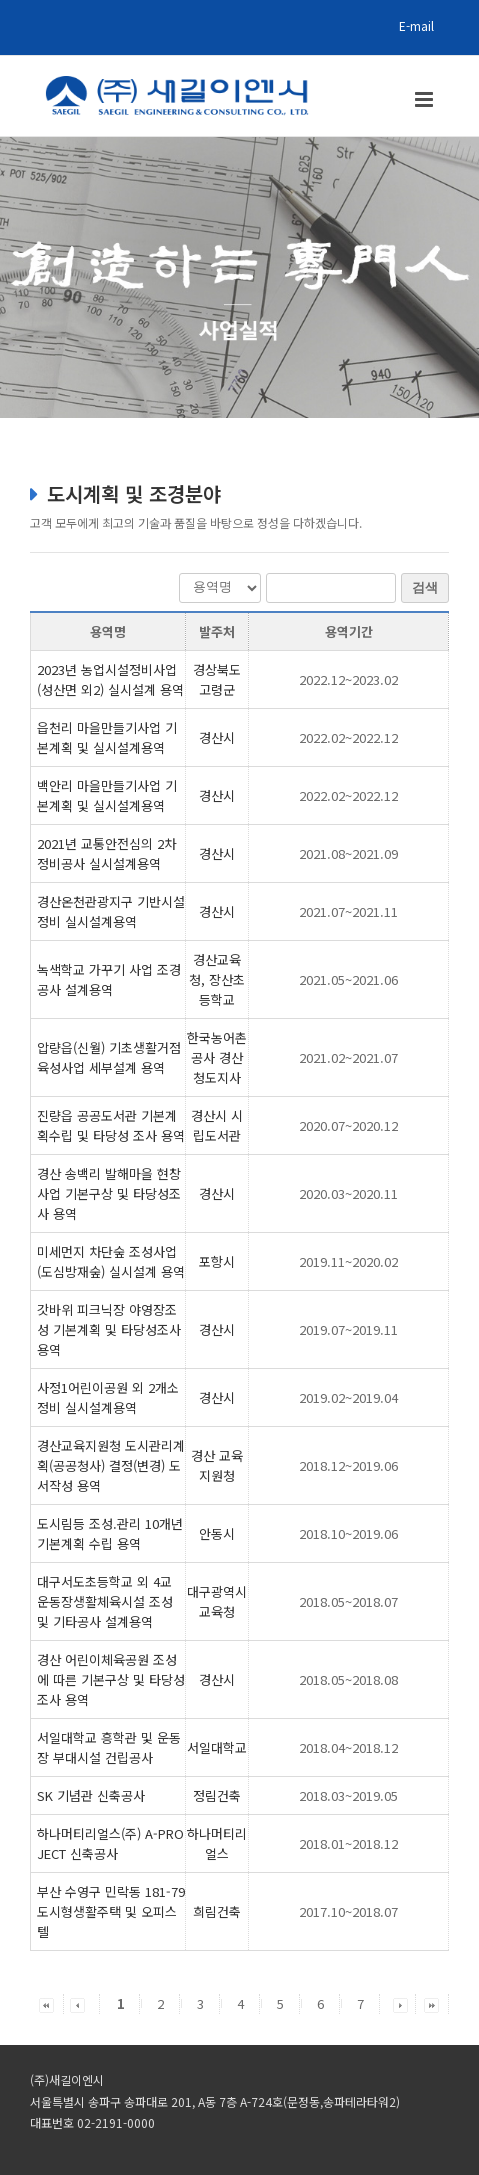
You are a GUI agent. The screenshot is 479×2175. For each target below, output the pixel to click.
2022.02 (348, 737)
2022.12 (348, 679)
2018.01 (348, 1843)
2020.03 (348, 1193)
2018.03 (348, 1795)
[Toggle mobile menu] (425, 99)
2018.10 (348, 1533)
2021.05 (348, 979)
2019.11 (348, 1261)
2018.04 (348, 1747)
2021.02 (348, 1057)
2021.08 (348, 853)
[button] (46, 2003)
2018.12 (348, 1465)
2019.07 (348, 1329)
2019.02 (348, 1397)
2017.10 (348, 1911)
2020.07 (348, 1125)
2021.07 (348, 911)
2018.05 (348, 1601)
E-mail (416, 25)
